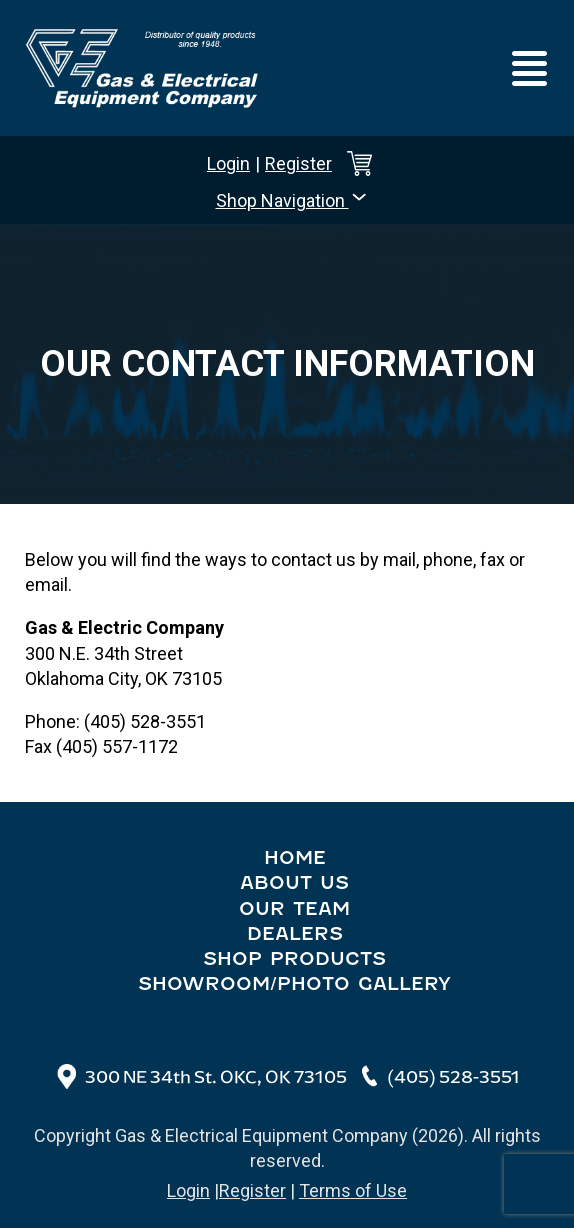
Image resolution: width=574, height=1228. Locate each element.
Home (295, 857)
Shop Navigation (292, 199)
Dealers (295, 933)
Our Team (294, 908)
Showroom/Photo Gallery (294, 983)
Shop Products (294, 958)
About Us (294, 882)
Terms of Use (353, 1190)
